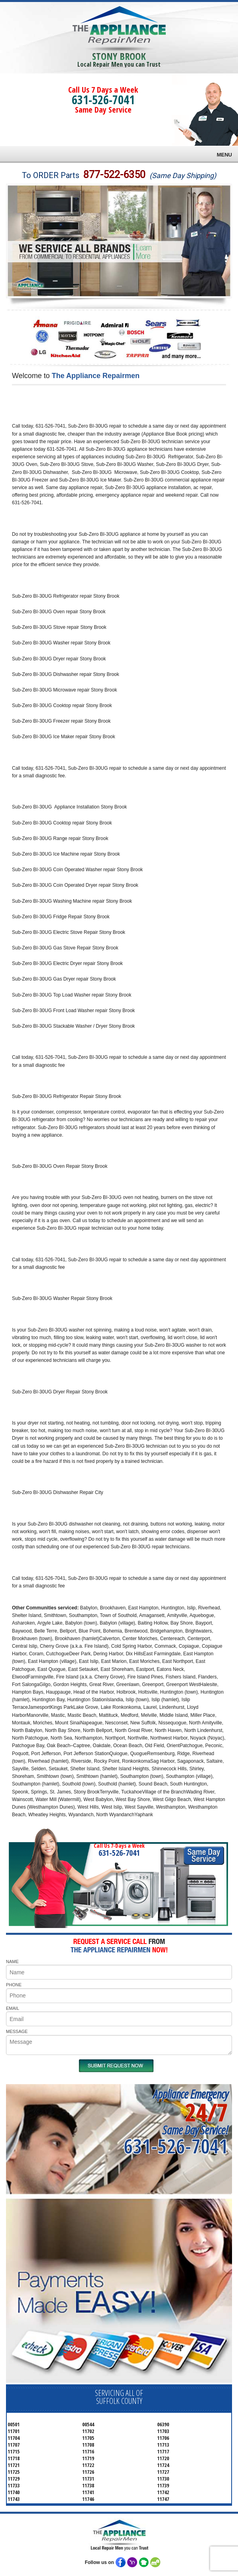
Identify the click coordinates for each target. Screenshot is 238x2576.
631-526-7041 (103, 99)
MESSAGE (17, 2031)
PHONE (14, 1984)
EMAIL (12, 2008)
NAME (12, 1961)
